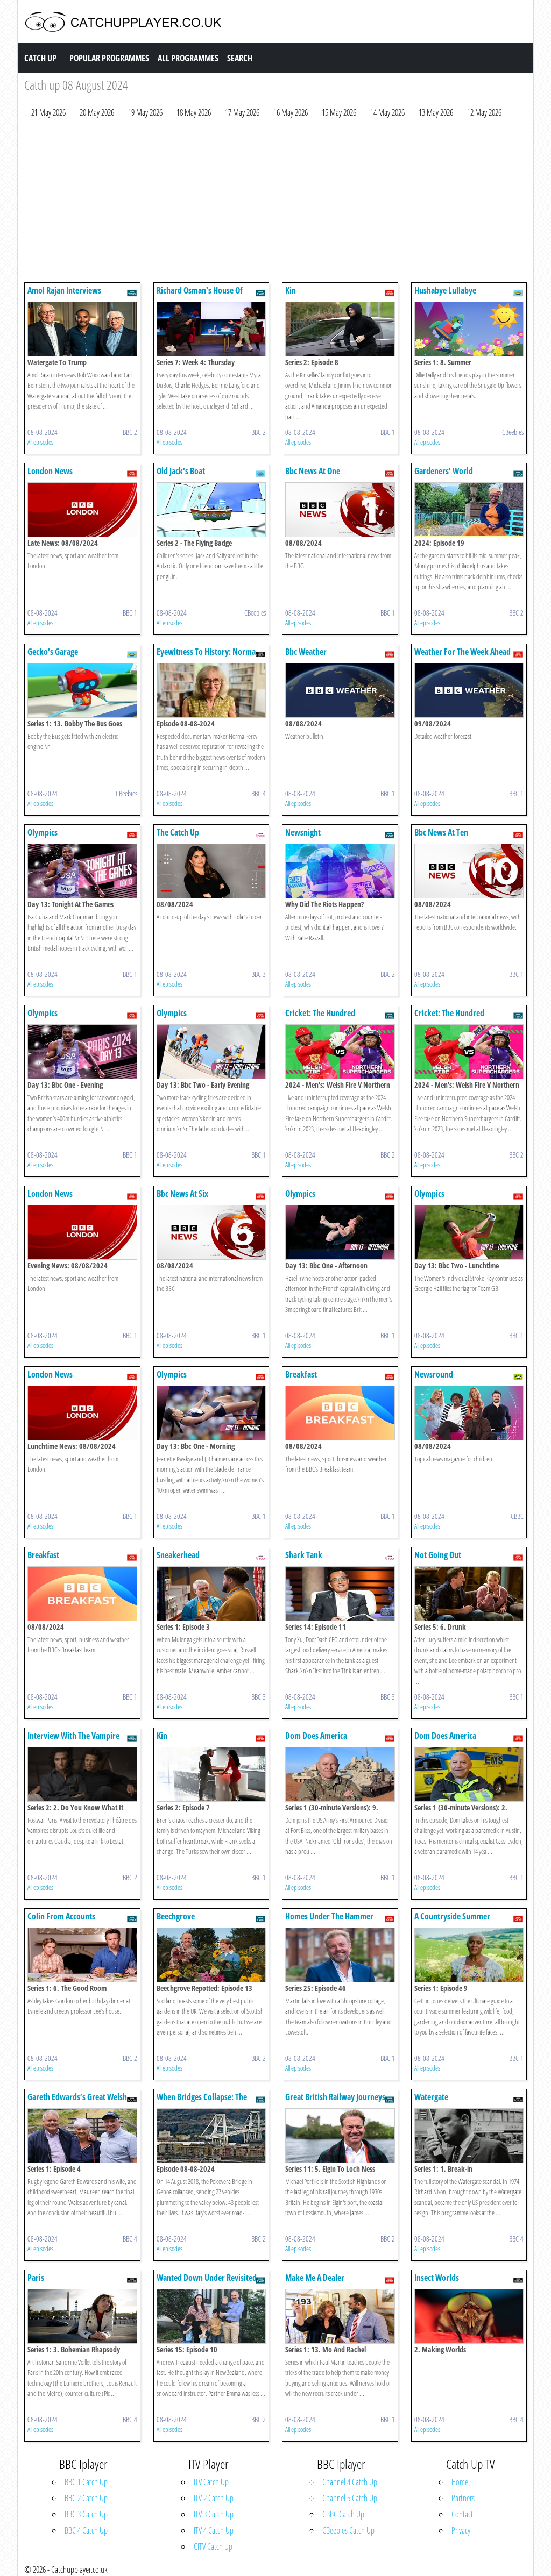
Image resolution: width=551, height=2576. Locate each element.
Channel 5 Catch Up (349, 2498)
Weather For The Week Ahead (462, 652)
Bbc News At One (312, 471)
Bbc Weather (306, 652)
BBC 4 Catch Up (86, 2530)
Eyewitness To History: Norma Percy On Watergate (206, 657)
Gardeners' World (443, 471)
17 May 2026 (242, 112)
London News (50, 471)
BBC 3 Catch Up (86, 2514)
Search (239, 58)
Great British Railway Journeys (335, 2097)
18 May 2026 (193, 112)
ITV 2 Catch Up (214, 2498)
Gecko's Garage (52, 652)
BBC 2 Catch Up (86, 2498)
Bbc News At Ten (441, 832)
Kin (290, 290)
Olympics (42, 832)
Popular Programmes (109, 58)
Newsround (433, 1374)
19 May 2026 (145, 112)
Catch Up (40, 58)
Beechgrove (176, 1916)
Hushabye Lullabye (445, 290)
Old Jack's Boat (181, 471)
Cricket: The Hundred (320, 1013)
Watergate (431, 2097)
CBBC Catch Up (343, 2514)
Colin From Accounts (61, 1916)
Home (459, 2482)
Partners (463, 2498)
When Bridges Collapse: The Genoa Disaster (202, 2102)
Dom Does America (316, 1736)
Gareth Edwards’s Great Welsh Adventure (77, 2102)
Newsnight (303, 832)
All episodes (40, 442)
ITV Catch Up (211, 2482)
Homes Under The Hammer (329, 1916)
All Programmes (188, 58)
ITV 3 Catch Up (214, 2514)
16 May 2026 (290, 112)
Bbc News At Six (182, 1194)
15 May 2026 (339, 112)
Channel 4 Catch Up (349, 2482)
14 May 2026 (387, 112)
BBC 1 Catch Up (86, 2482)
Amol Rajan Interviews (64, 290)
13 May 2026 (436, 112)
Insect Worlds (436, 2278)
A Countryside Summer (452, 1916)
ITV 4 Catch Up (214, 2530)
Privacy (460, 2530)
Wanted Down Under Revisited (207, 2278)
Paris (35, 2278)
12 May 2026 (484, 112)
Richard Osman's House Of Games (200, 295)
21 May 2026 (48, 112)
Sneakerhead (178, 1555)
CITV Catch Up (213, 2546)
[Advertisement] (275, 202)
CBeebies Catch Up (348, 2530)
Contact (462, 2514)
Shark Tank (303, 1555)
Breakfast (301, 1374)
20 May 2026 (97, 112)
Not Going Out (437, 1555)
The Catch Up (178, 832)
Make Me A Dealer (314, 2278)
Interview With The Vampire (73, 1736)
